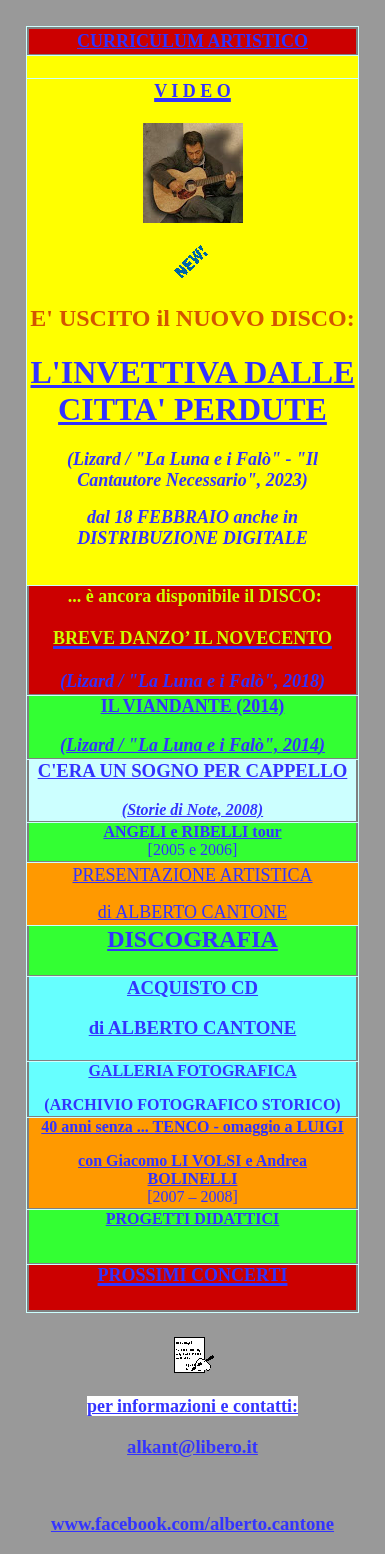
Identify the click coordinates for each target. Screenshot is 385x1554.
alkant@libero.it (192, 1446)
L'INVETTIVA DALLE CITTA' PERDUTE (193, 390)
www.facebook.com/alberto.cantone (192, 1523)
